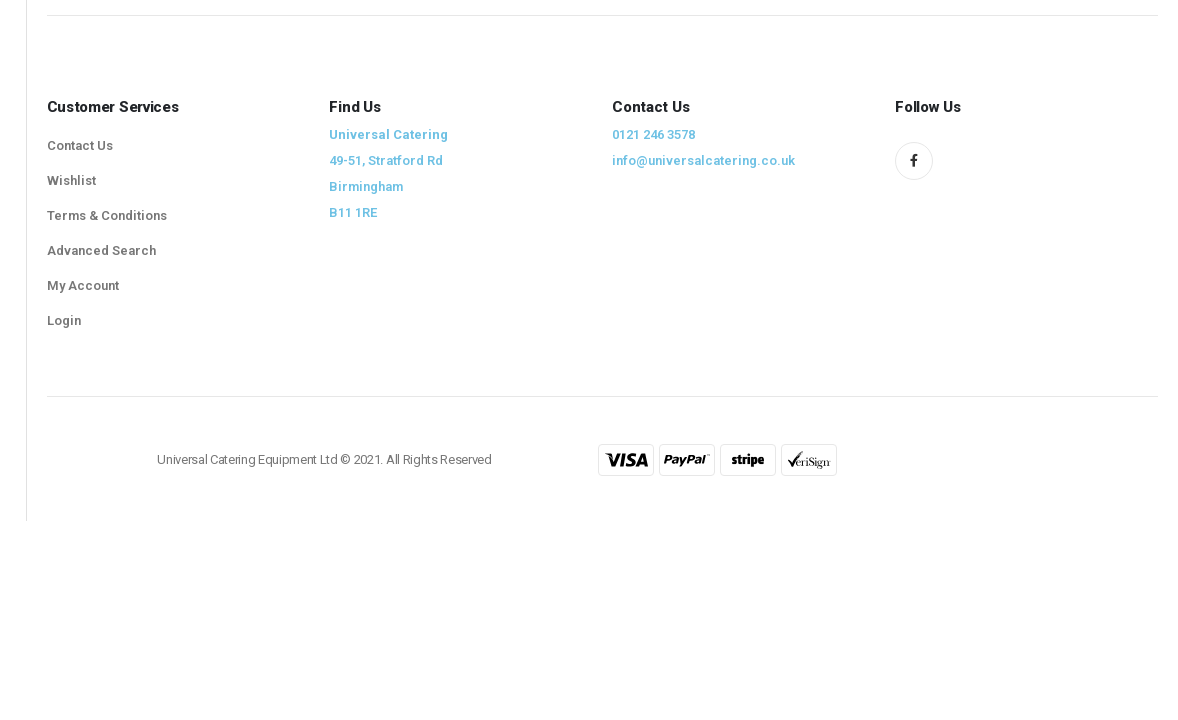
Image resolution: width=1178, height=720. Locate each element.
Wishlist (71, 180)
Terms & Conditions (107, 215)
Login (64, 320)
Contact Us (80, 145)
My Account (83, 285)
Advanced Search (101, 250)
